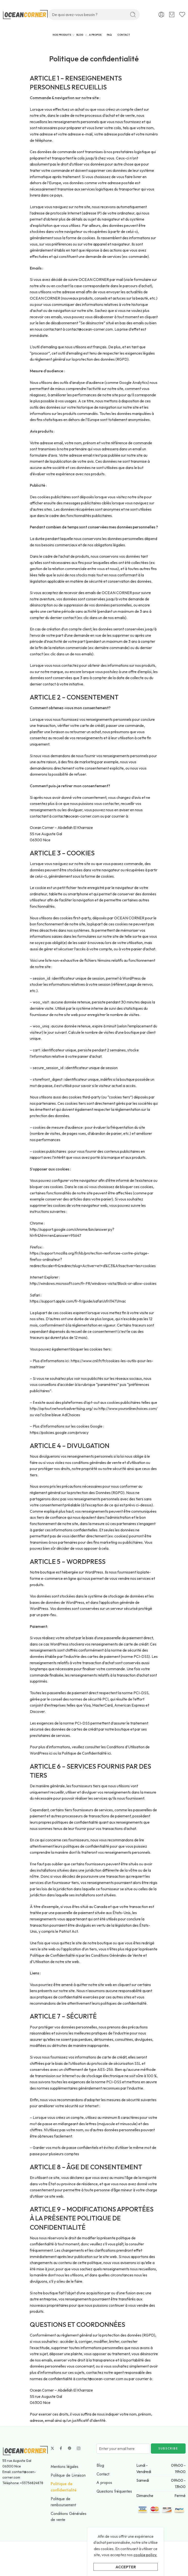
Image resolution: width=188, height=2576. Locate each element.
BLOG (79, 34)
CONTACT (123, 35)
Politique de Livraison (68, 2475)
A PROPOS (95, 35)
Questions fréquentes (114, 2491)
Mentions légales (64, 2466)
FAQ (109, 35)
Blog (100, 2465)
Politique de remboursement (63, 2502)
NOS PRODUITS (62, 34)
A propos (104, 2482)
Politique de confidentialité (63, 2487)
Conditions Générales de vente (68, 2517)
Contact (103, 2474)
